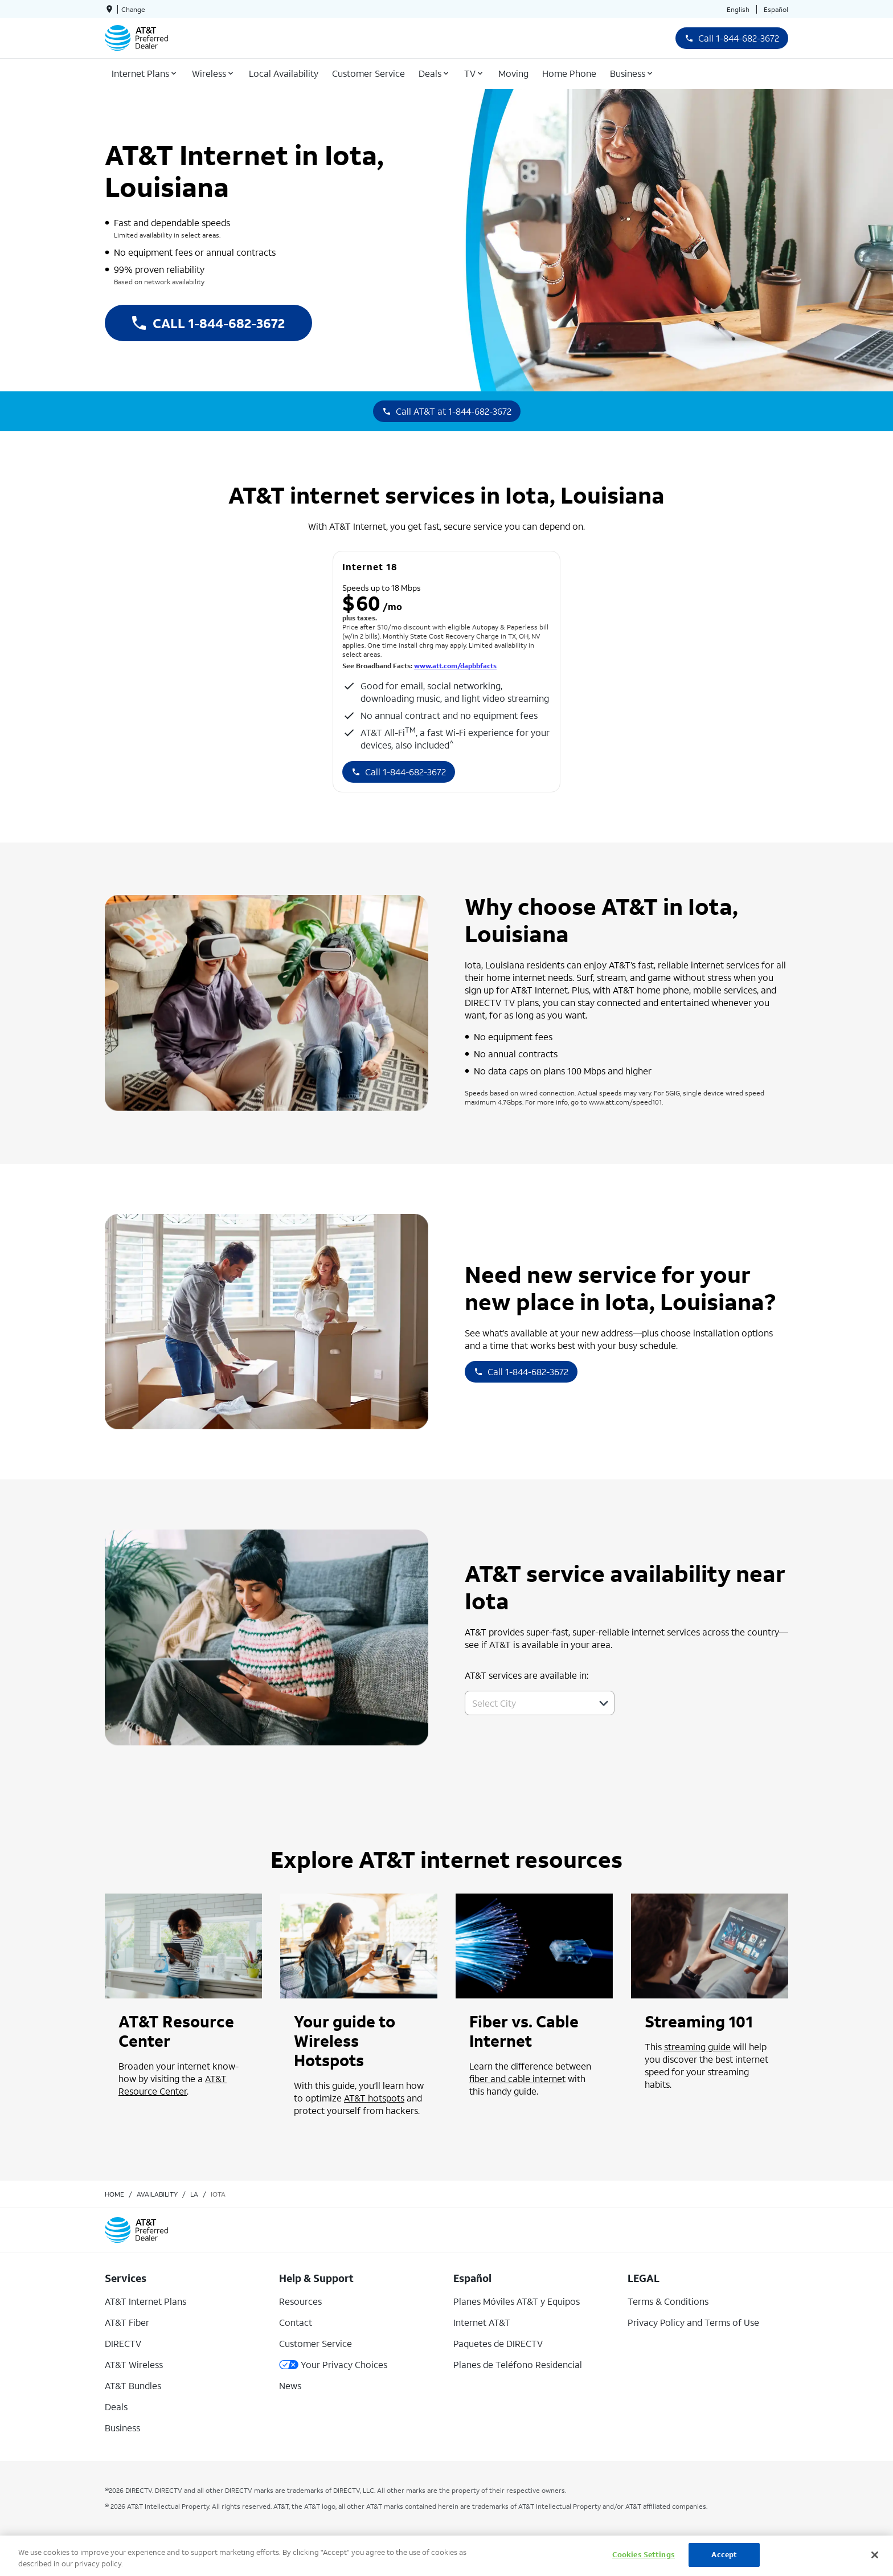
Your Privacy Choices (333, 2364)
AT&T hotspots (374, 2098)
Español (776, 9)
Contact (295, 2322)
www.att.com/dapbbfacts (455, 665)
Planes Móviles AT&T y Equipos (516, 2301)
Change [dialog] (133, 9)
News (290, 2385)
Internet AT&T (481, 2322)
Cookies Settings (643, 2554)
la (194, 2194)
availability (157, 2194)
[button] (603, 1703)
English (738, 9)
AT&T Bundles (133, 2385)
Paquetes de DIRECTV (498, 2343)
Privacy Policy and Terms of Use (693, 2322)
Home (114, 2194)
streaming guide (697, 2046)
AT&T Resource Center (172, 2084)
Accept (724, 2554)
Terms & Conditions (668, 2301)
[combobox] (527, 1703)
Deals (116, 2407)
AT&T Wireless (134, 2364)
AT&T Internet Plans (145, 2301)
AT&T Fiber (127, 2322)
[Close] (874, 2554)
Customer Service (315, 2343)
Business (122, 2428)
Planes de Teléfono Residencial (517, 2364)
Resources (300, 2301)
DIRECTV (123, 2343)
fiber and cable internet (517, 2078)
